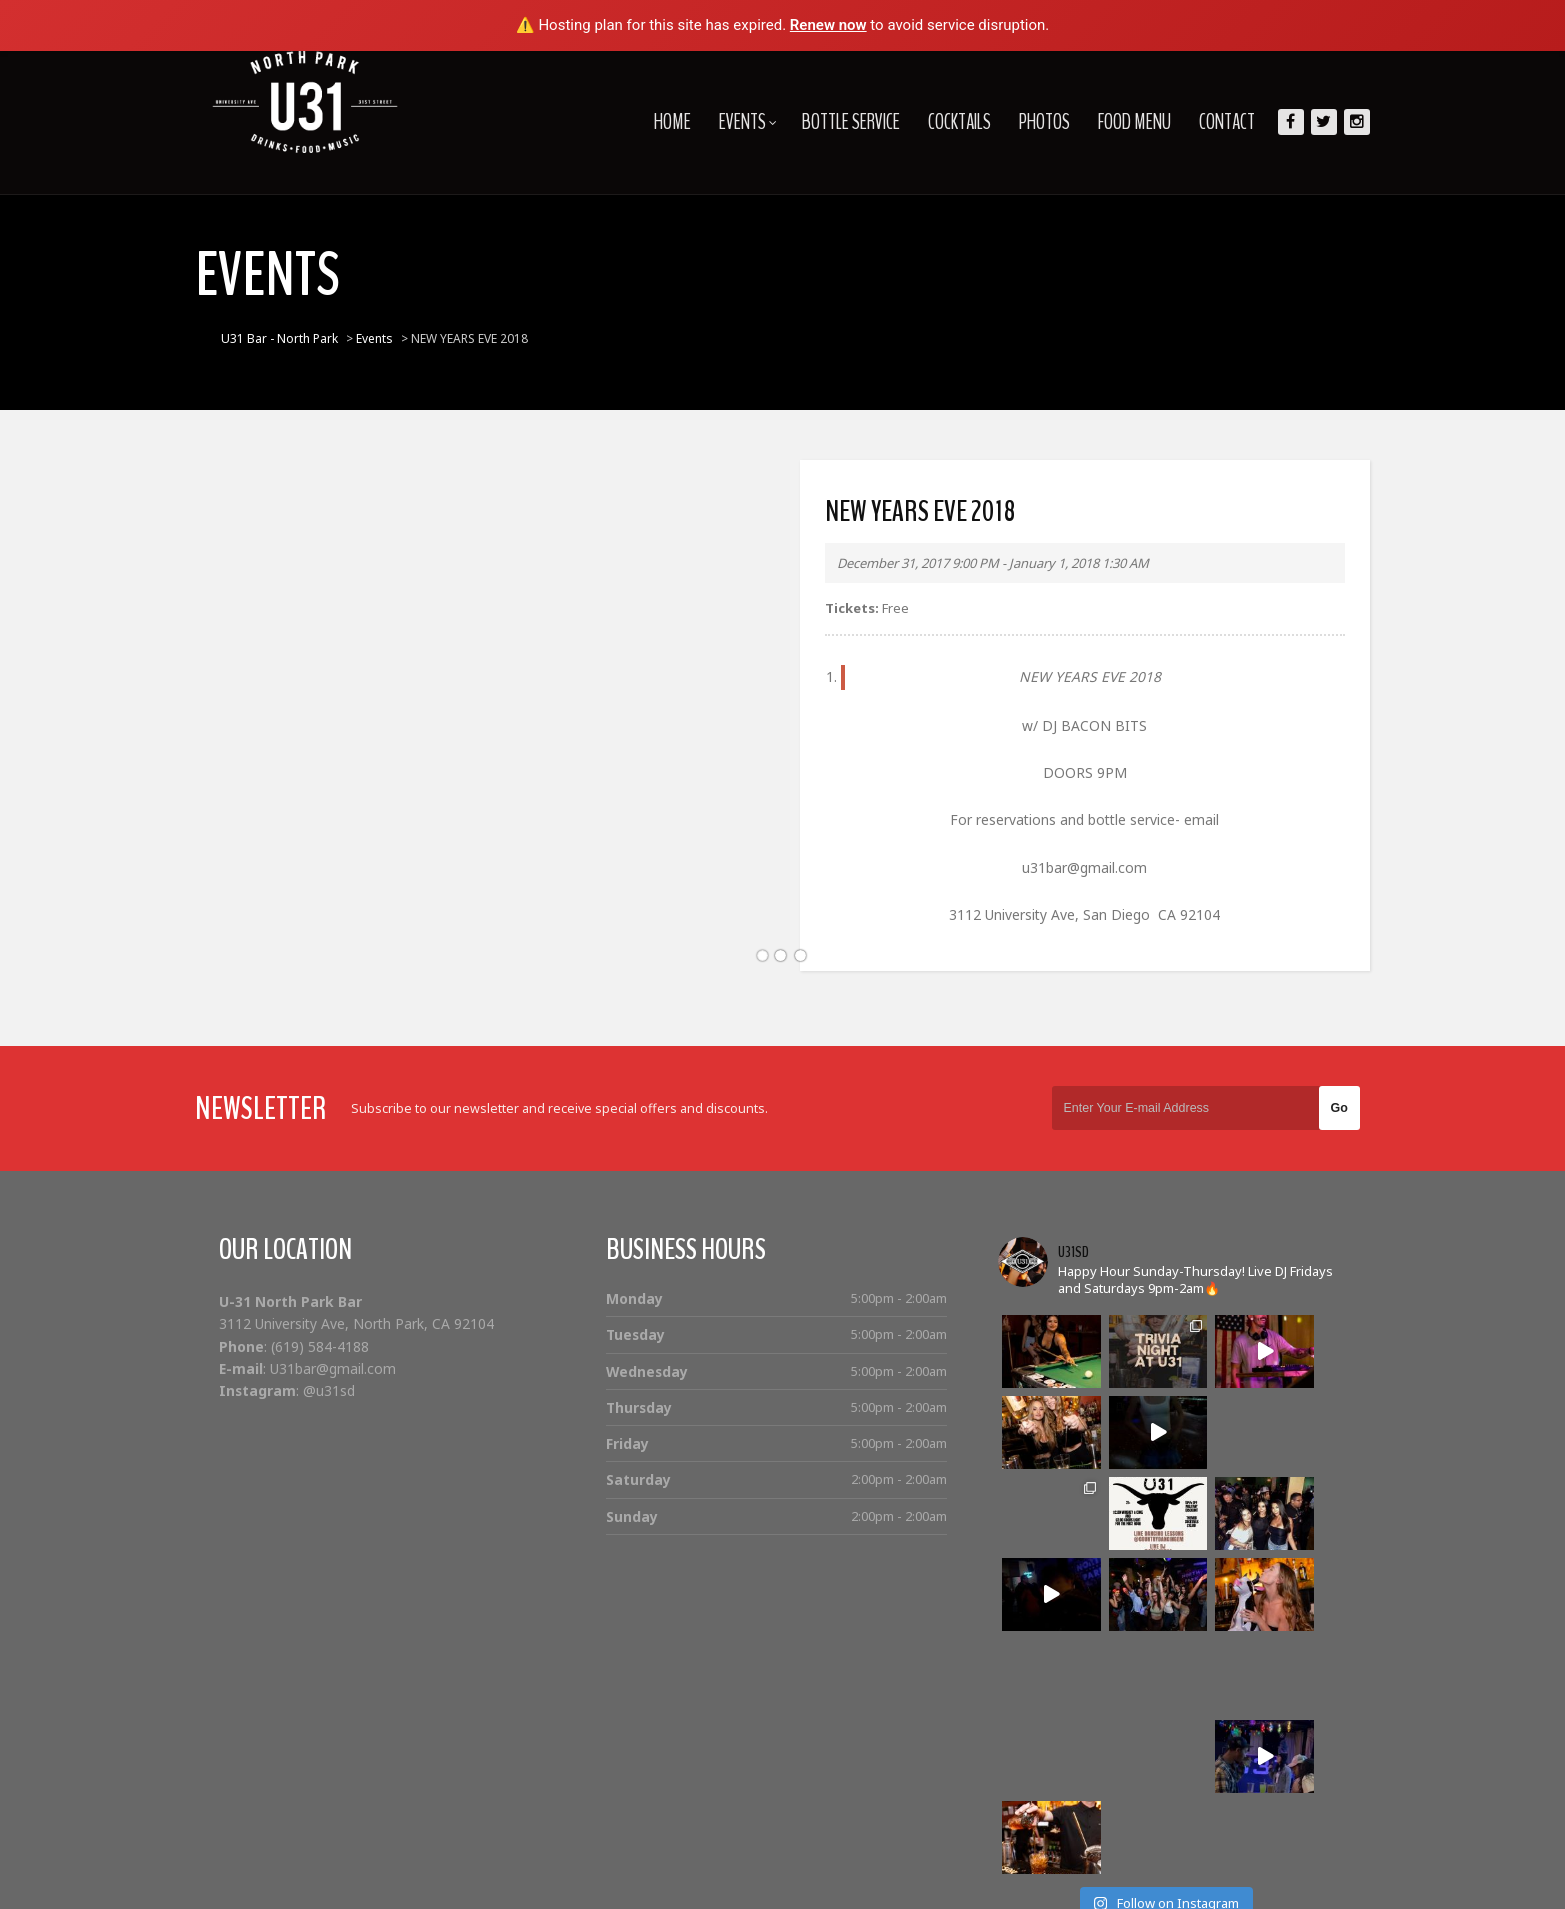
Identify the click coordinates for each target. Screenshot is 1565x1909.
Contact (1210, 122)
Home (655, 122)
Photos (1027, 122)
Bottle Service (834, 122)
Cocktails (942, 122)
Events (731, 122)
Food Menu (1117, 122)
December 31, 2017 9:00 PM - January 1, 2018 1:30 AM (993, 563)
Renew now (828, 25)
